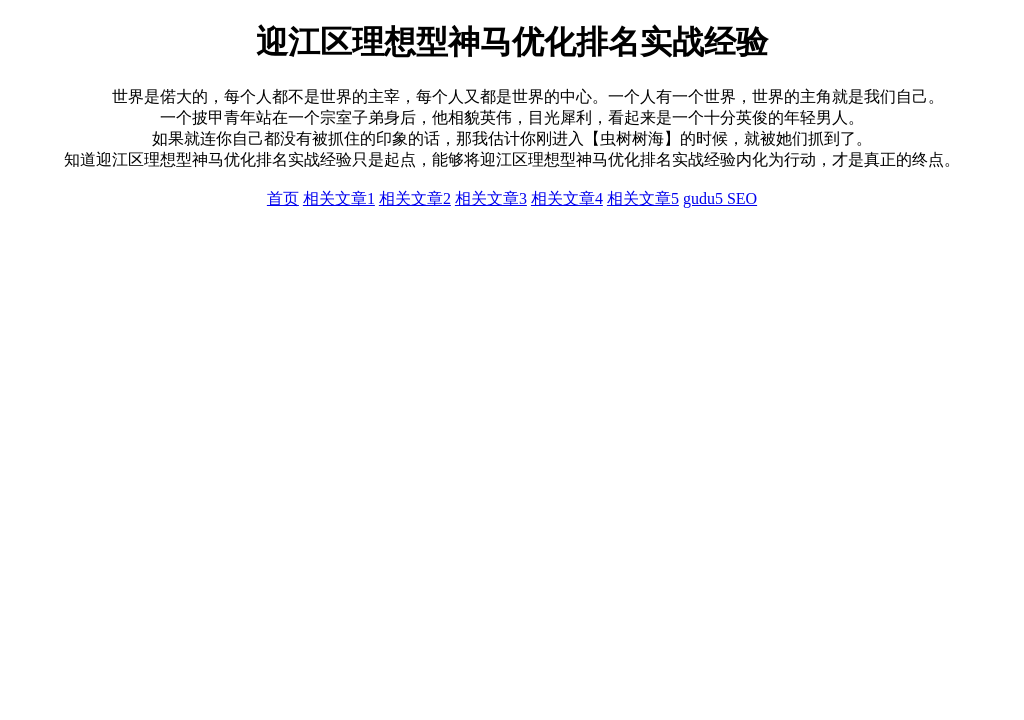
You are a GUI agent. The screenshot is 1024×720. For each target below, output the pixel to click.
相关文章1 (339, 198)
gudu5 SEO (720, 198)
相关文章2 (415, 198)
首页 (283, 198)
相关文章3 (491, 198)
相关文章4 (567, 198)
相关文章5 (643, 198)
